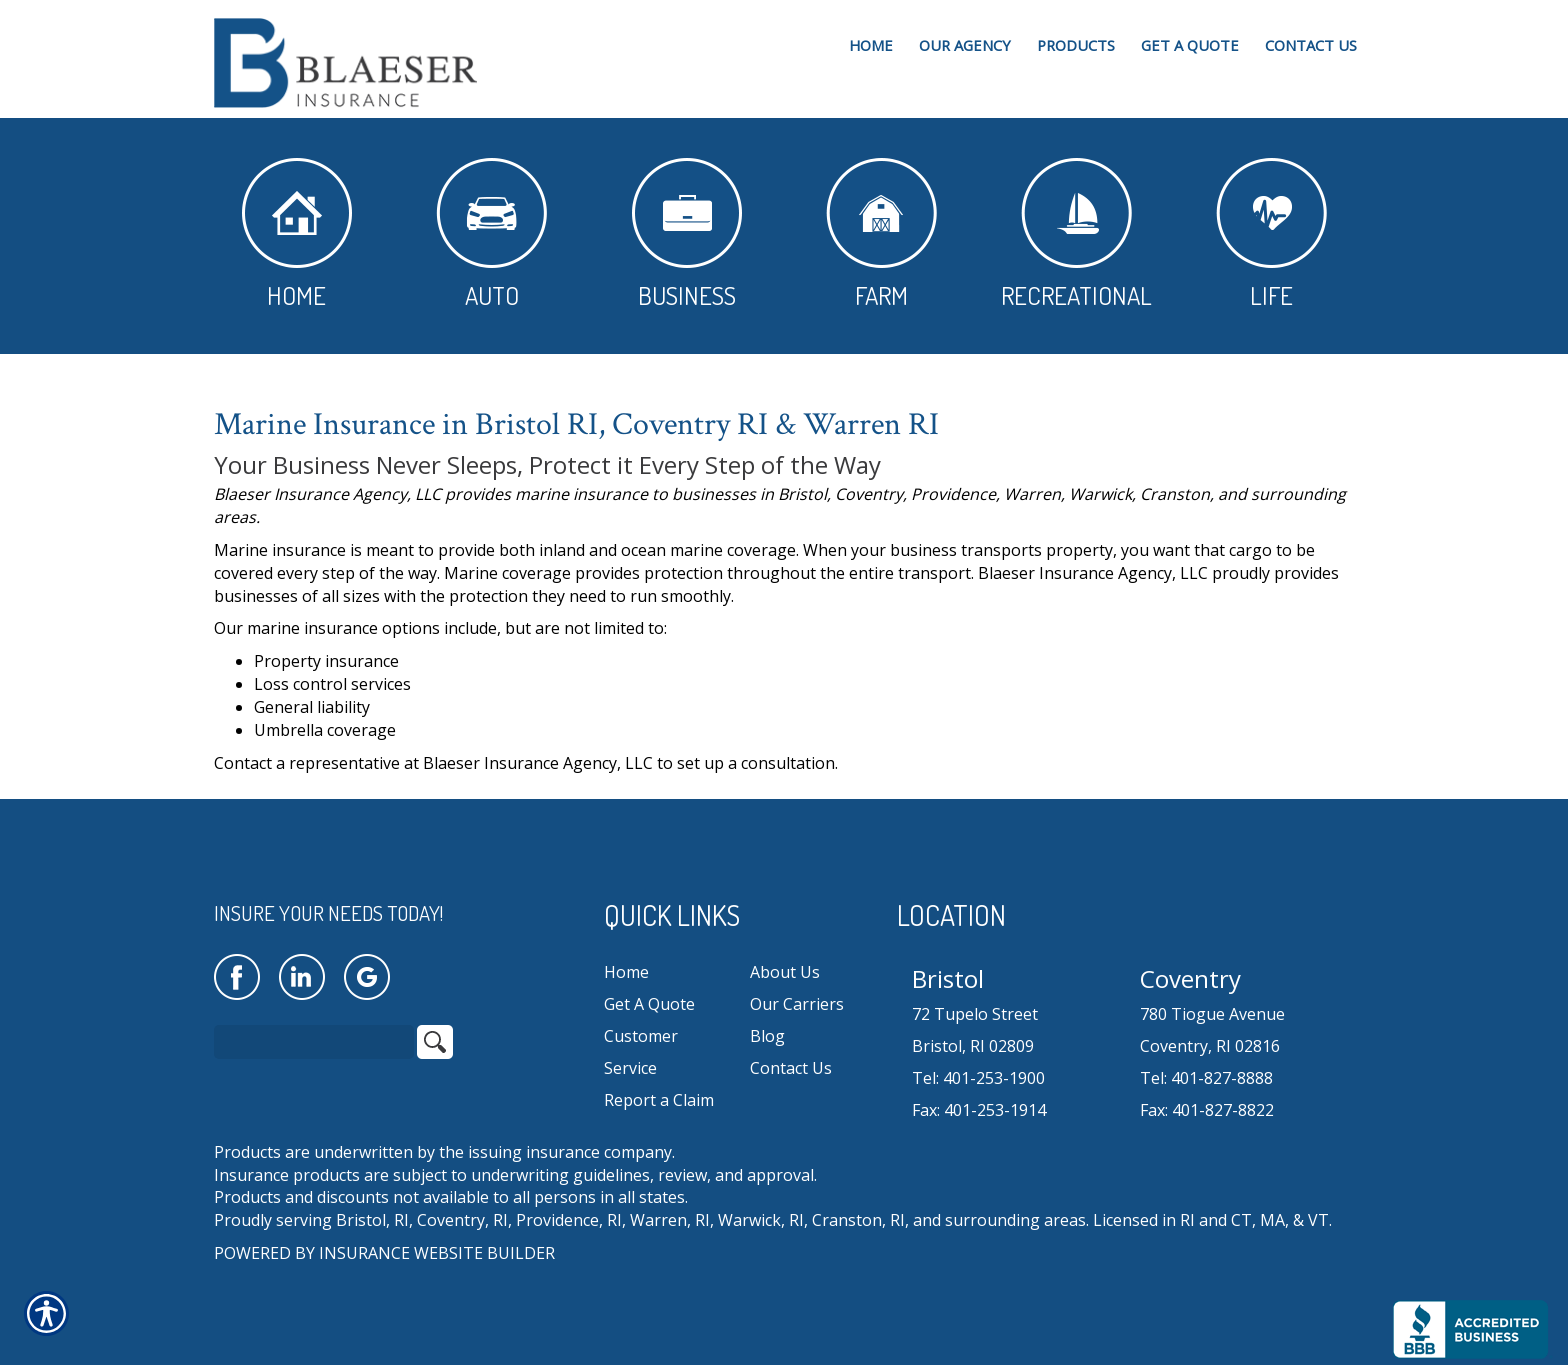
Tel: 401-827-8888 (1206, 1078)
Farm (881, 234)
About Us (785, 972)
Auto (491, 234)
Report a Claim (659, 1100)
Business (687, 234)
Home (297, 234)
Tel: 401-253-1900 (978, 1078)
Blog (767, 1036)
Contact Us (791, 1068)
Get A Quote (649, 1004)
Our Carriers (797, 1004)
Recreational (1076, 234)
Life (1271, 234)
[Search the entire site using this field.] (314, 1042)
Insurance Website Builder (437, 1253)
